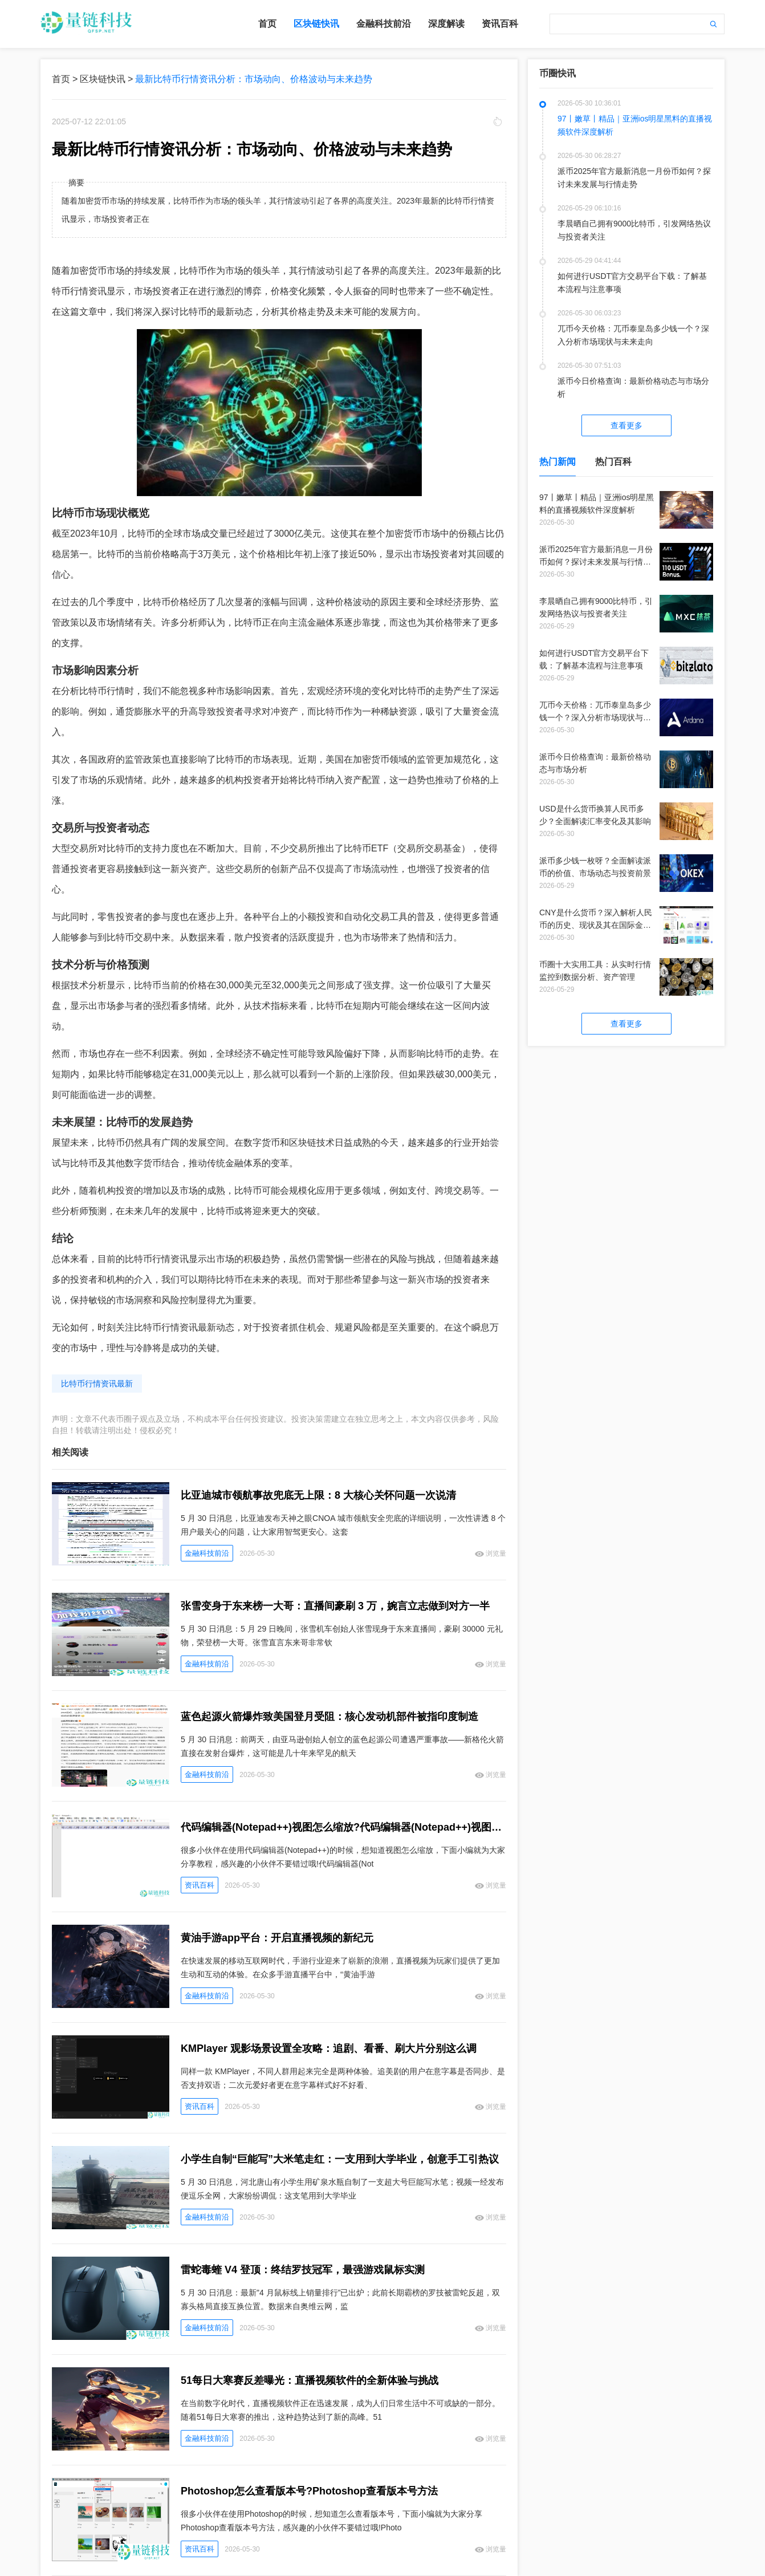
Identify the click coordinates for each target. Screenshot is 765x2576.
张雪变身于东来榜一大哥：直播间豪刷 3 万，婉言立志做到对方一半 (335, 1606)
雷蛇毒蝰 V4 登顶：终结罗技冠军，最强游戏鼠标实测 (303, 2269)
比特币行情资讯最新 (97, 1383)
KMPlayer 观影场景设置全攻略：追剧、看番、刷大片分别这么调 (329, 2048)
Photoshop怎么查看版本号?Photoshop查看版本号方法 (309, 2491)
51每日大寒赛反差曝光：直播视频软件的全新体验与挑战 (309, 2380)
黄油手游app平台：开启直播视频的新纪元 (277, 1938)
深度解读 (446, 24)
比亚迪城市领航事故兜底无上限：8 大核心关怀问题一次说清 (318, 1495)
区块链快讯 (316, 24)
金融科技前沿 (383, 24)
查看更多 (626, 425)
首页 (267, 24)
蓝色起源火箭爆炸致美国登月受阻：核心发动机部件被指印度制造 (329, 1716)
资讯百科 (500, 24)
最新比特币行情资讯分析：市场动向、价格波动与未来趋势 (253, 79)
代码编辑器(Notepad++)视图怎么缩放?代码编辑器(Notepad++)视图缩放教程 (343, 1827)
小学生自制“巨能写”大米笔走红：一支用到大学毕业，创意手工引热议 (340, 2159)
